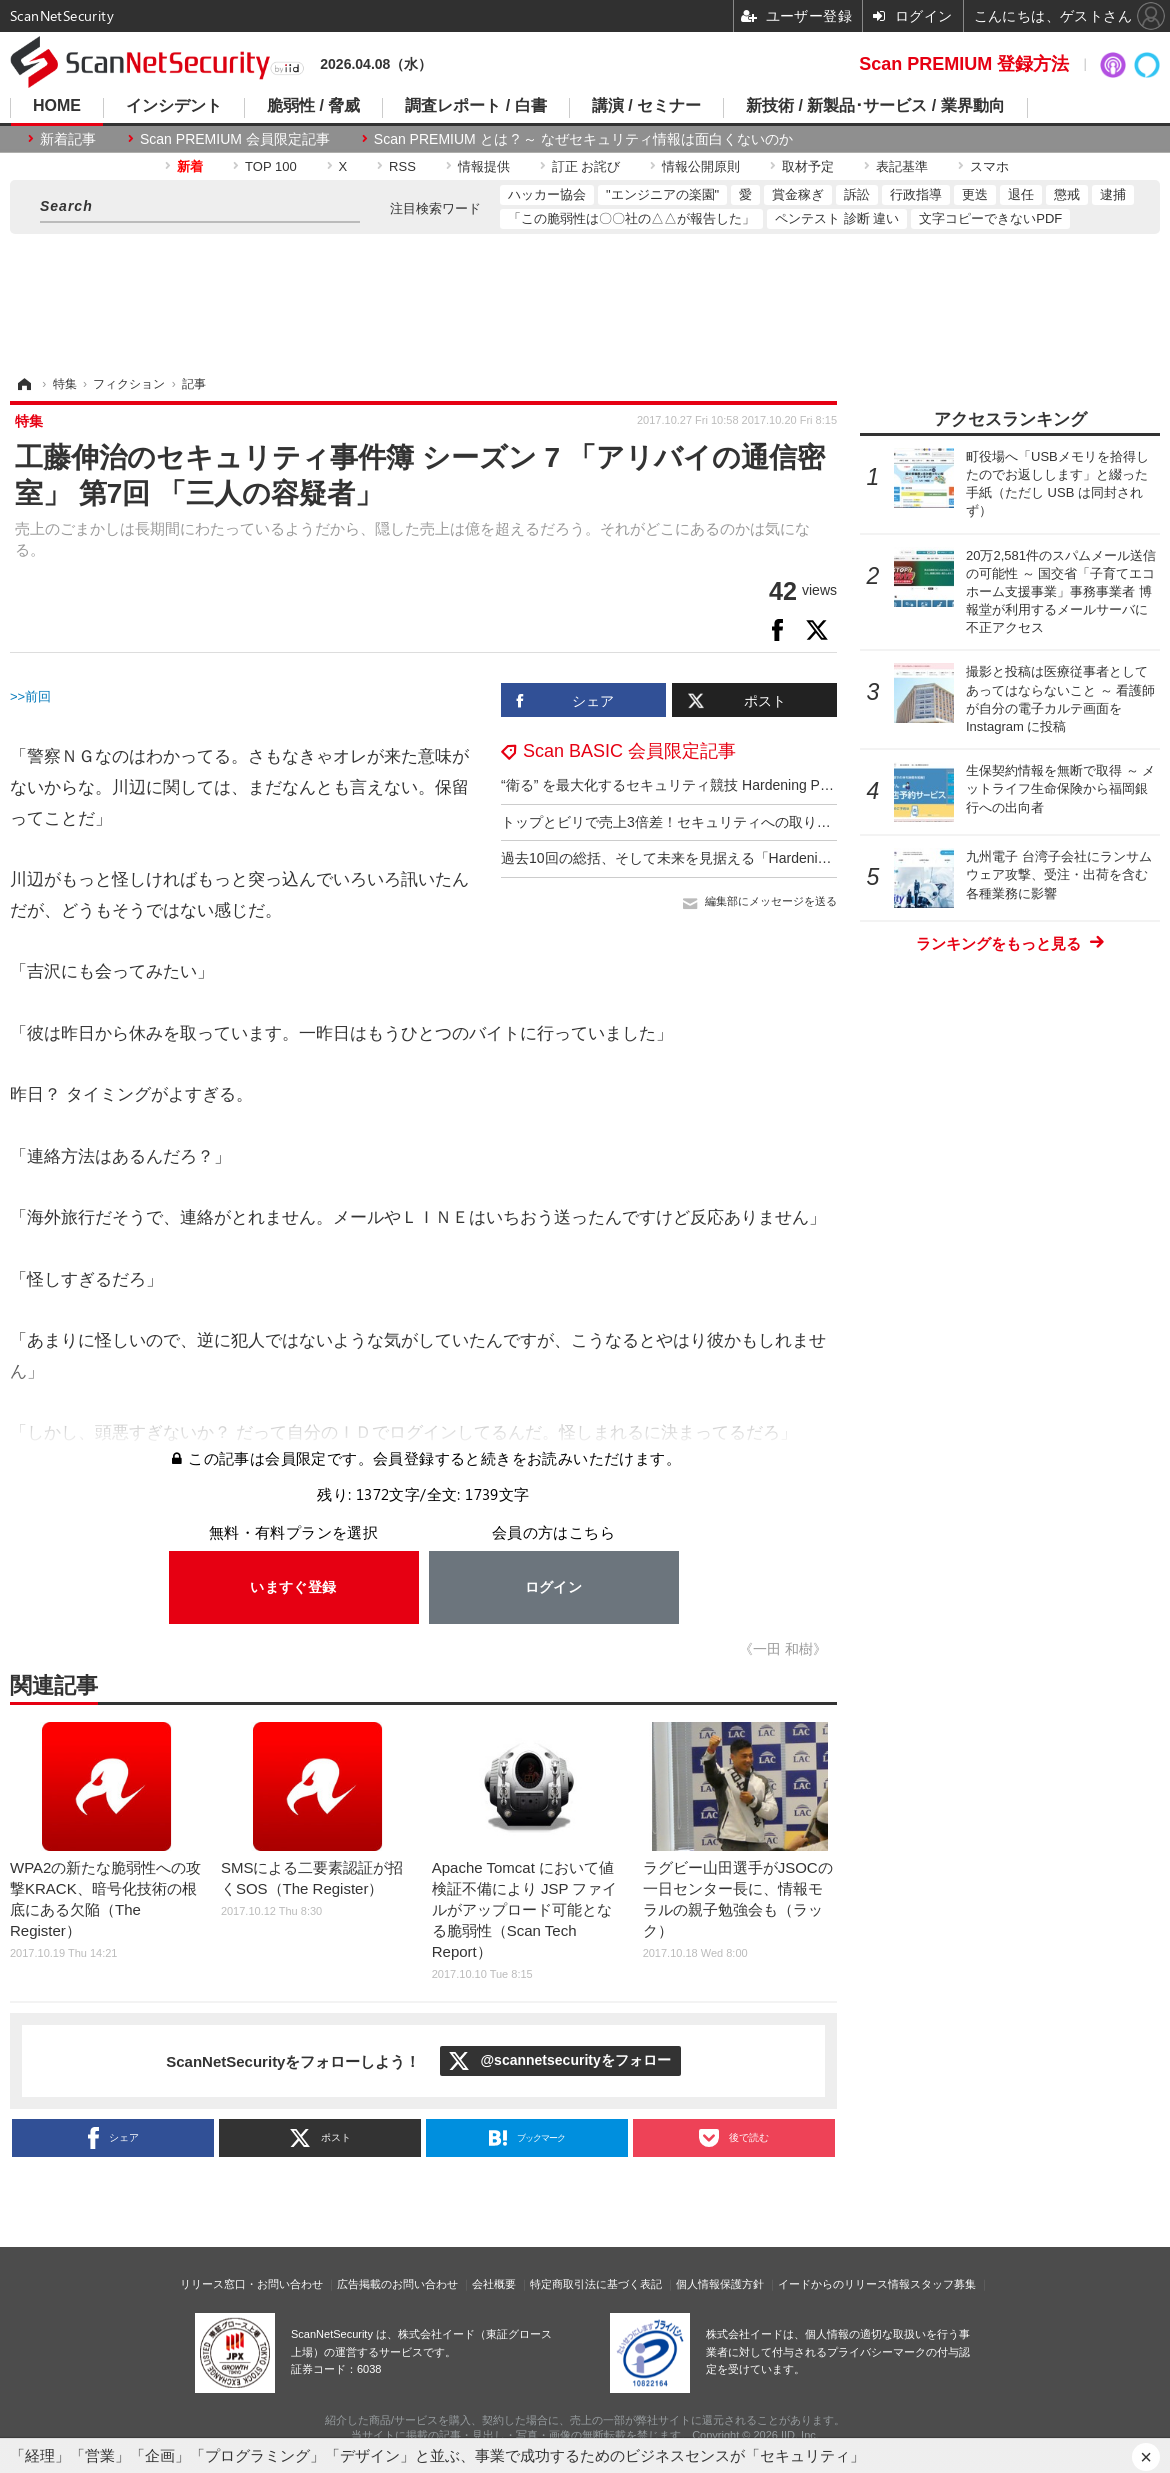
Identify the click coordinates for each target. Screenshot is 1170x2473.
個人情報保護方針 (720, 2284)
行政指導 (916, 194)
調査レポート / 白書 (475, 106)
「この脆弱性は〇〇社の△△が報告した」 (631, 218)
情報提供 (484, 166)
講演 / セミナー (646, 106)
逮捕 (1113, 194)
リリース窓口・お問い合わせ (251, 2284)
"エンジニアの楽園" (662, 194)
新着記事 (68, 139)
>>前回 (30, 696)
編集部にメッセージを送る (771, 901)
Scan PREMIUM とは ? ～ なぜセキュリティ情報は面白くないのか (583, 139)
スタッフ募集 (943, 2284)
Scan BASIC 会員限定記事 (629, 751)
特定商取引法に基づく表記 (596, 2284)
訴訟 (857, 194)
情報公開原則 (701, 166)
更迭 (975, 194)
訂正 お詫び (586, 166)
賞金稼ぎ (798, 194)
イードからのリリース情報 (844, 2284)
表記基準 (902, 166)
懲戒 (1067, 194)
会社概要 (494, 2284)
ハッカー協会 (547, 194)
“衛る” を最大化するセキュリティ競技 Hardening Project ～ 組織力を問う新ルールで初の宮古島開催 (814, 785)
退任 (1021, 194)
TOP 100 (271, 166)
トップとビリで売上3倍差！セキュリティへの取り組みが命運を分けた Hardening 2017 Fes (787, 822)
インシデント (174, 106)
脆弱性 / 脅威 (313, 106)
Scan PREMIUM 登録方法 (964, 64)
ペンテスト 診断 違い (837, 218)
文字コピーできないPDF (990, 218)
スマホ (989, 166)
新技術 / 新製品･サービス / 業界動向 (875, 106)
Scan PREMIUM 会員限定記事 (235, 139)
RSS (402, 166)
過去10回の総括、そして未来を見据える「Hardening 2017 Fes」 (705, 858)
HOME (57, 106)
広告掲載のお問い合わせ (397, 2284)
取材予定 (808, 166)
